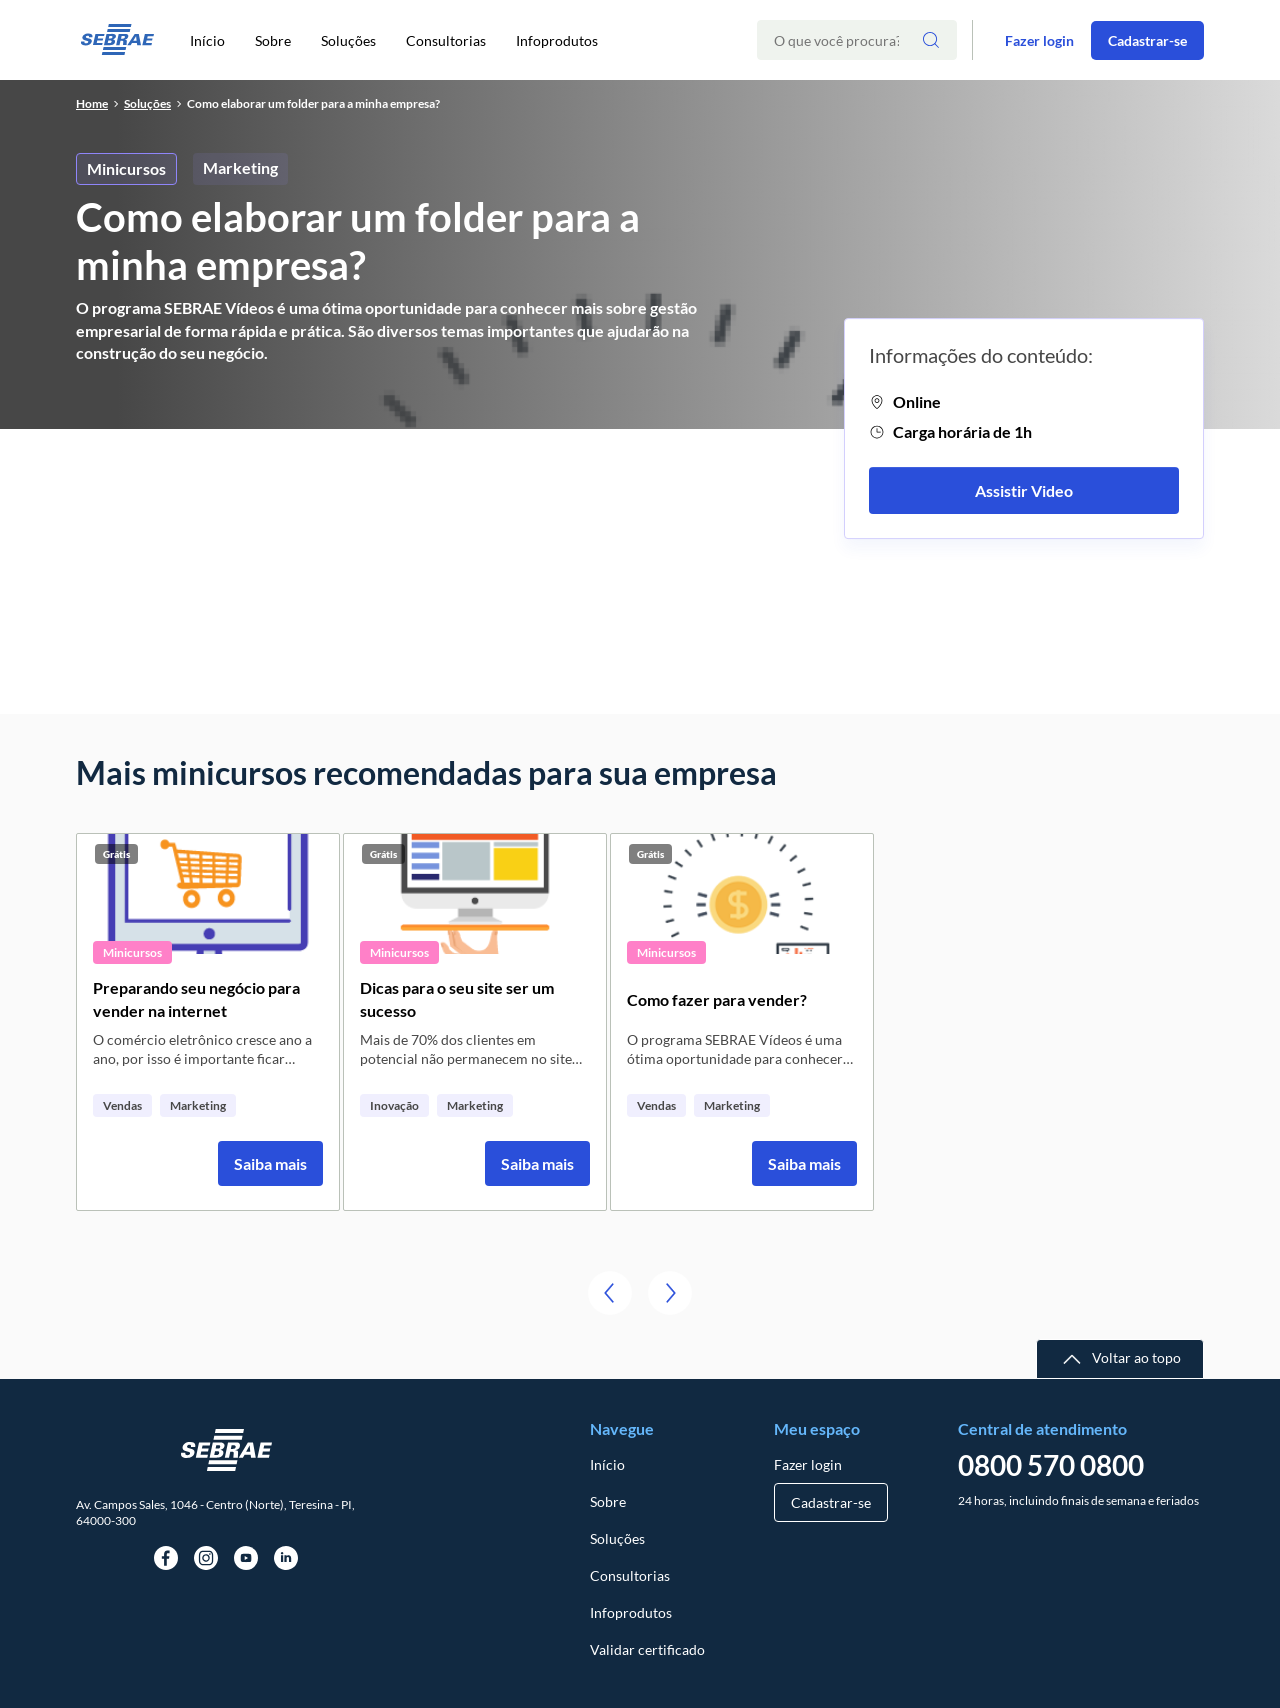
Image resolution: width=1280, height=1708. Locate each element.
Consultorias (446, 40)
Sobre (273, 40)
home (92, 103)
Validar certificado (647, 1649)
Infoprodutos (557, 40)
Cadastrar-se (1147, 40)
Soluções (348, 40)
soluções (147, 103)
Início (207, 40)
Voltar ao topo (1136, 1357)
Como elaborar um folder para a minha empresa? (313, 103)
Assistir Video (1024, 490)
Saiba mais (270, 1163)
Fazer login (1039, 40)
